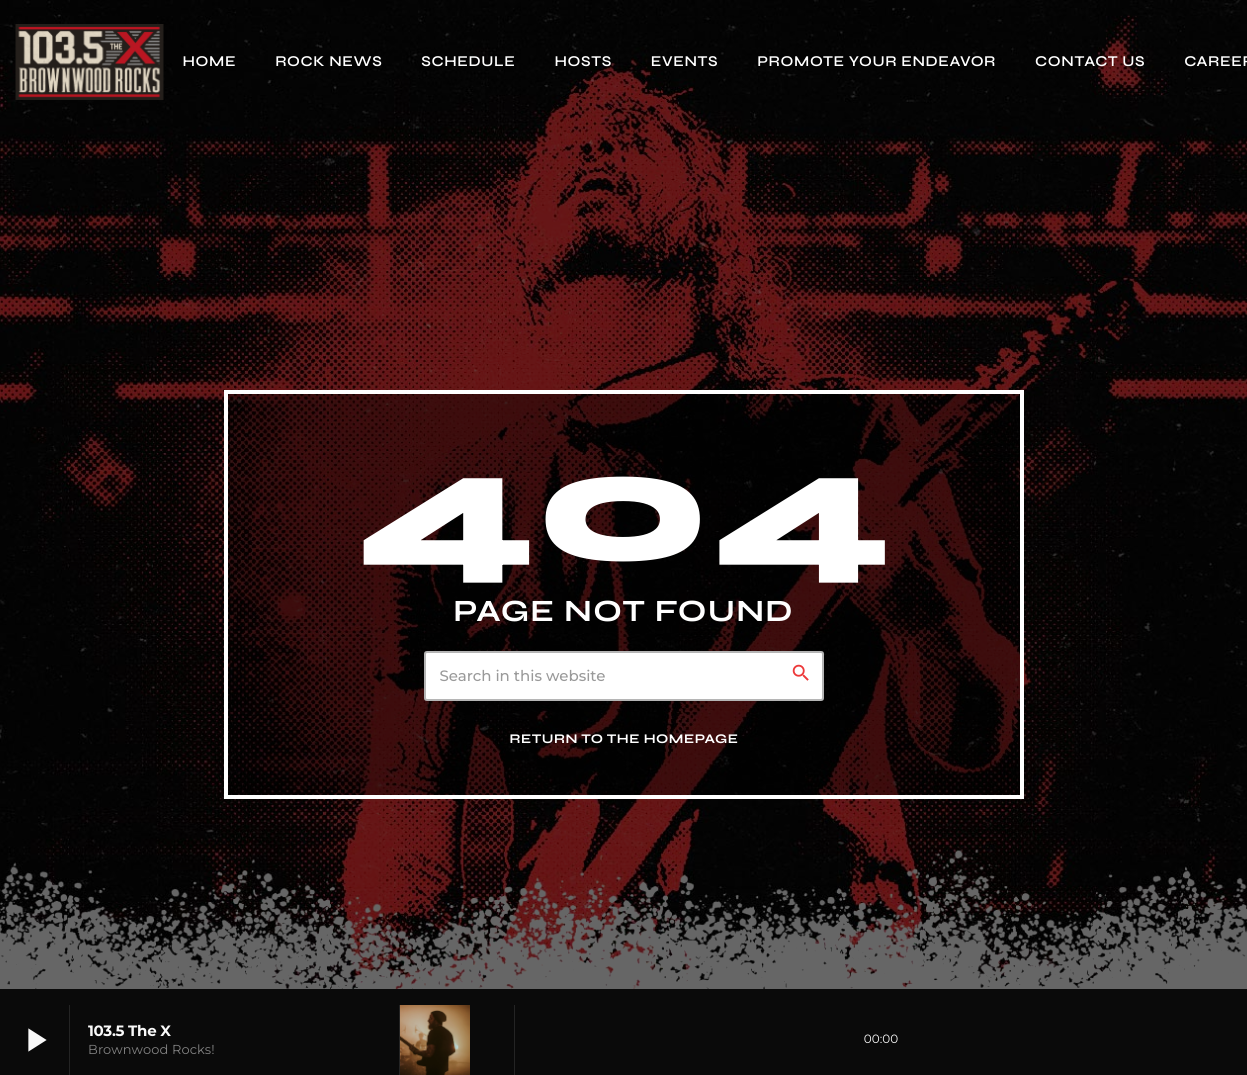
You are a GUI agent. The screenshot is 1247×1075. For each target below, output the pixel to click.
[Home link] (89, 62)
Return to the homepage (624, 739)
